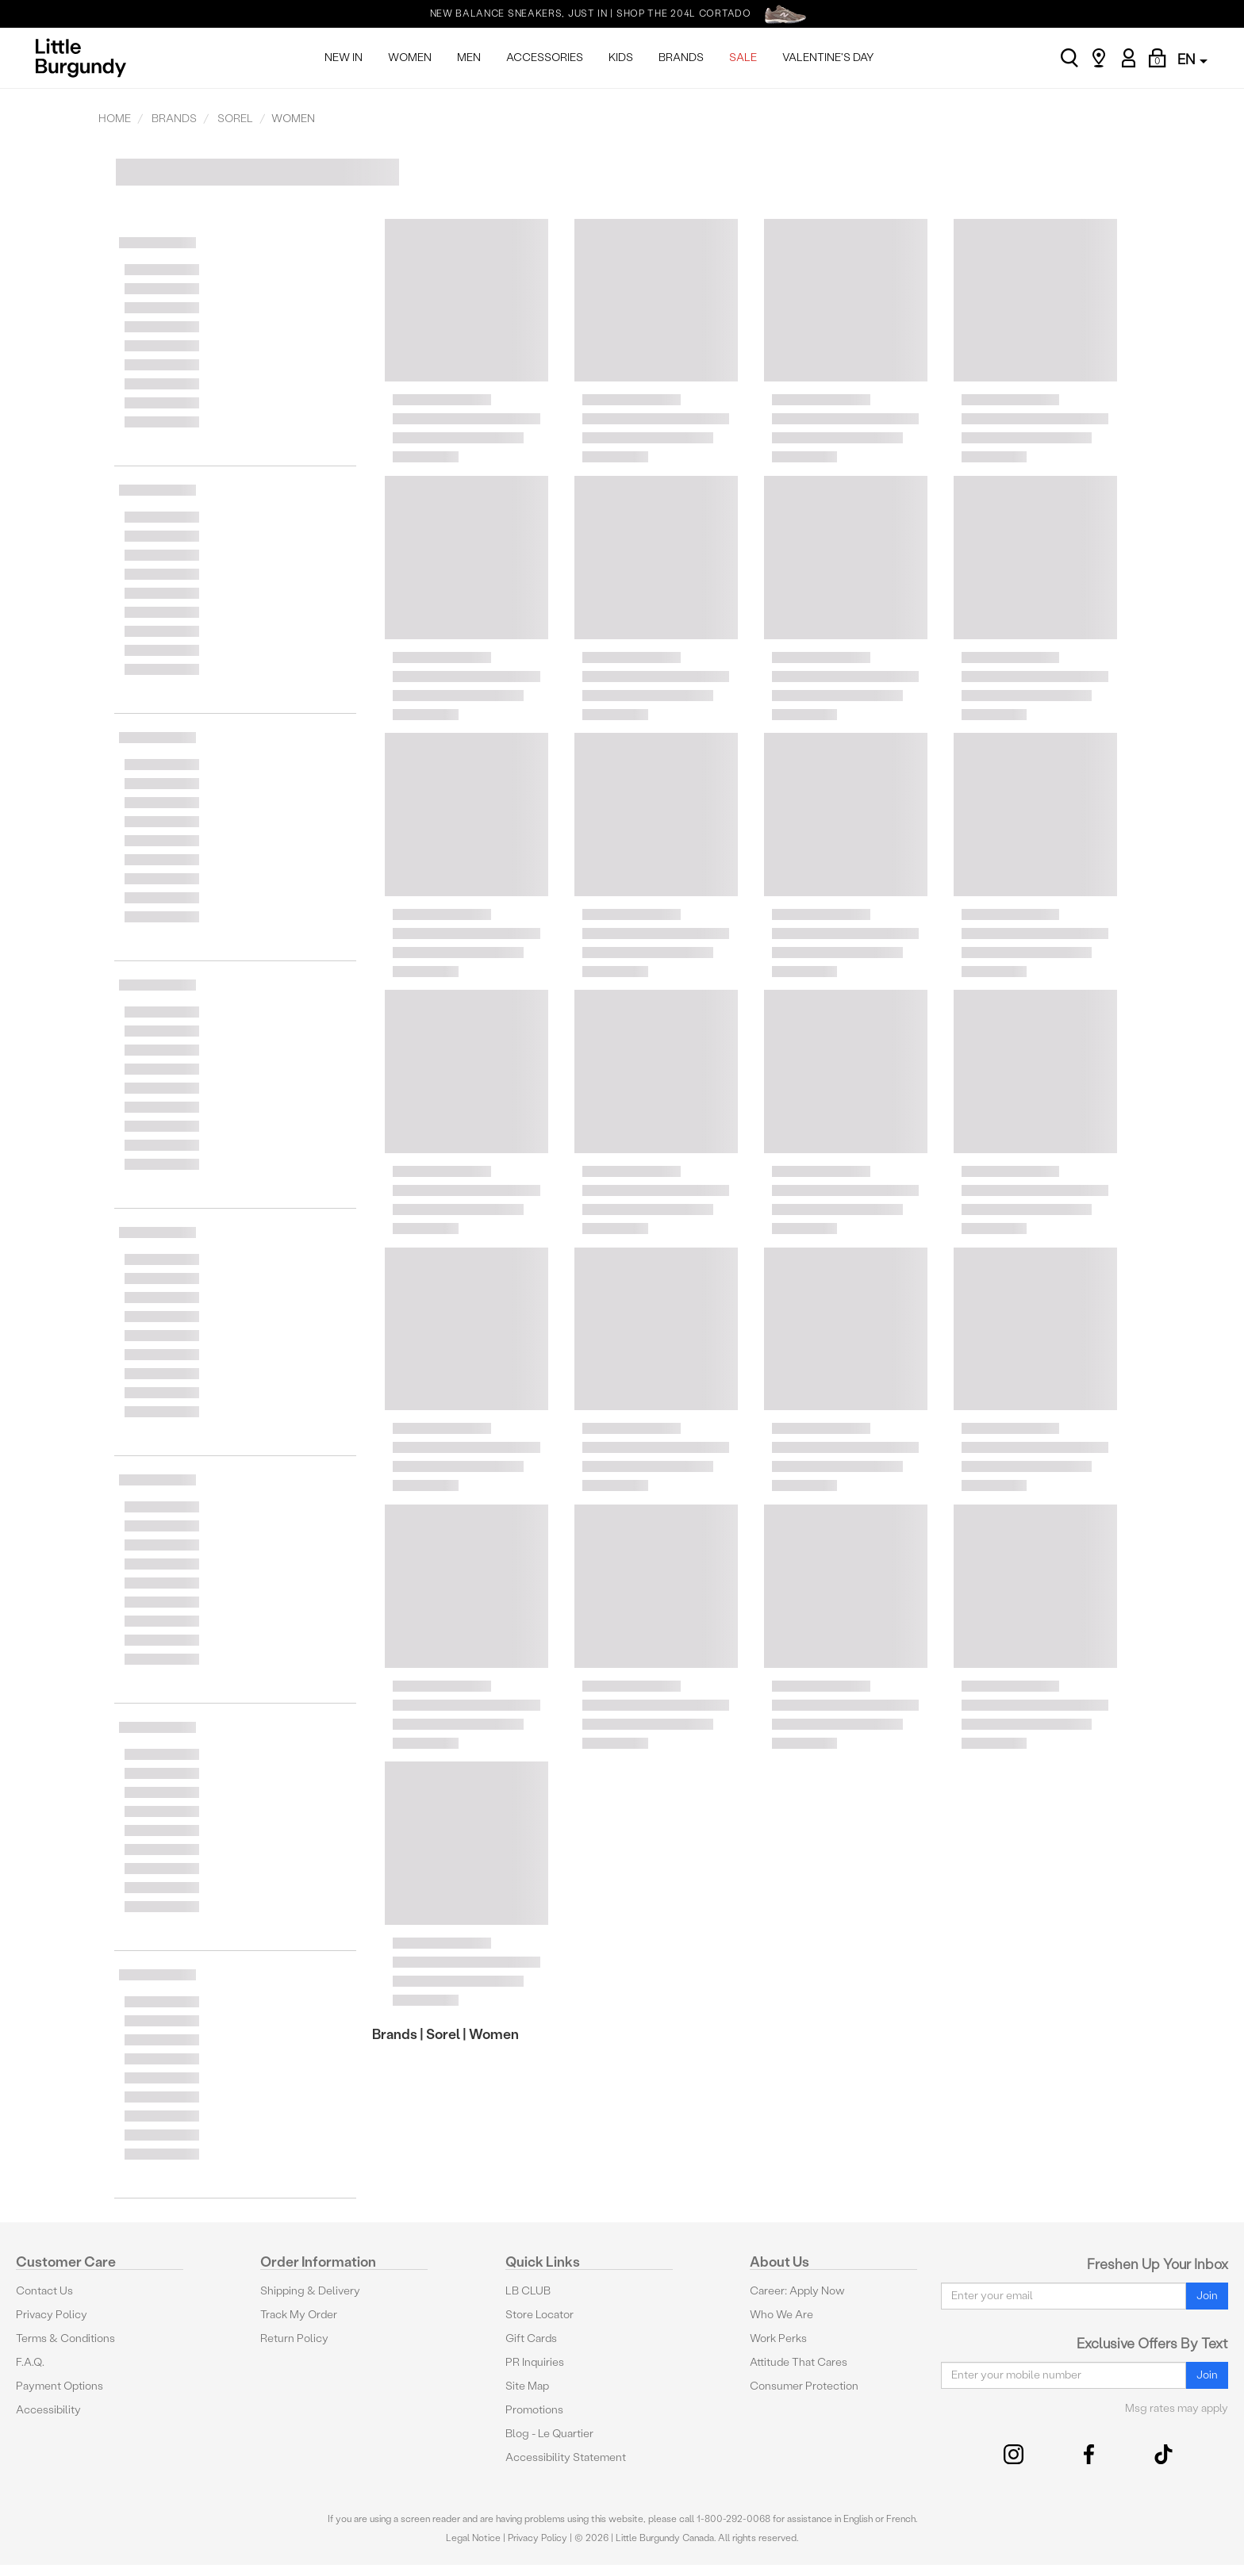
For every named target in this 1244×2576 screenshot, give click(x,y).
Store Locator (539, 2314)
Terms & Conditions (65, 2338)
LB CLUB (528, 2291)
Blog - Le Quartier (549, 2433)
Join (1207, 2295)
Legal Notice (473, 2537)
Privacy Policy (51, 2314)
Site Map (527, 2386)
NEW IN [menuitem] (343, 57)
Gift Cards (531, 2338)
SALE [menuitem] (743, 57)
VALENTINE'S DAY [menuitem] (827, 57)
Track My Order (298, 2314)
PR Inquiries (534, 2362)
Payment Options (59, 2386)
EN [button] (1192, 59)
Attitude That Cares (798, 2362)
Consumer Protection (804, 2386)
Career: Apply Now (797, 2291)
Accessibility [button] (48, 2410)
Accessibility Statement (565, 2457)
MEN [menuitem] (469, 57)
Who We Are (781, 2314)
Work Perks (778, 2338)
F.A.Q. (30, 2362)
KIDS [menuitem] (621, 57)
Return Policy (294, 2338)
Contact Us (44, 2291)
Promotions (534, 2410)
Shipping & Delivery (310, 2291)
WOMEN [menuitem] (410, 57)
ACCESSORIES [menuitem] (544, 57)
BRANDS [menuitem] (681, 57)
